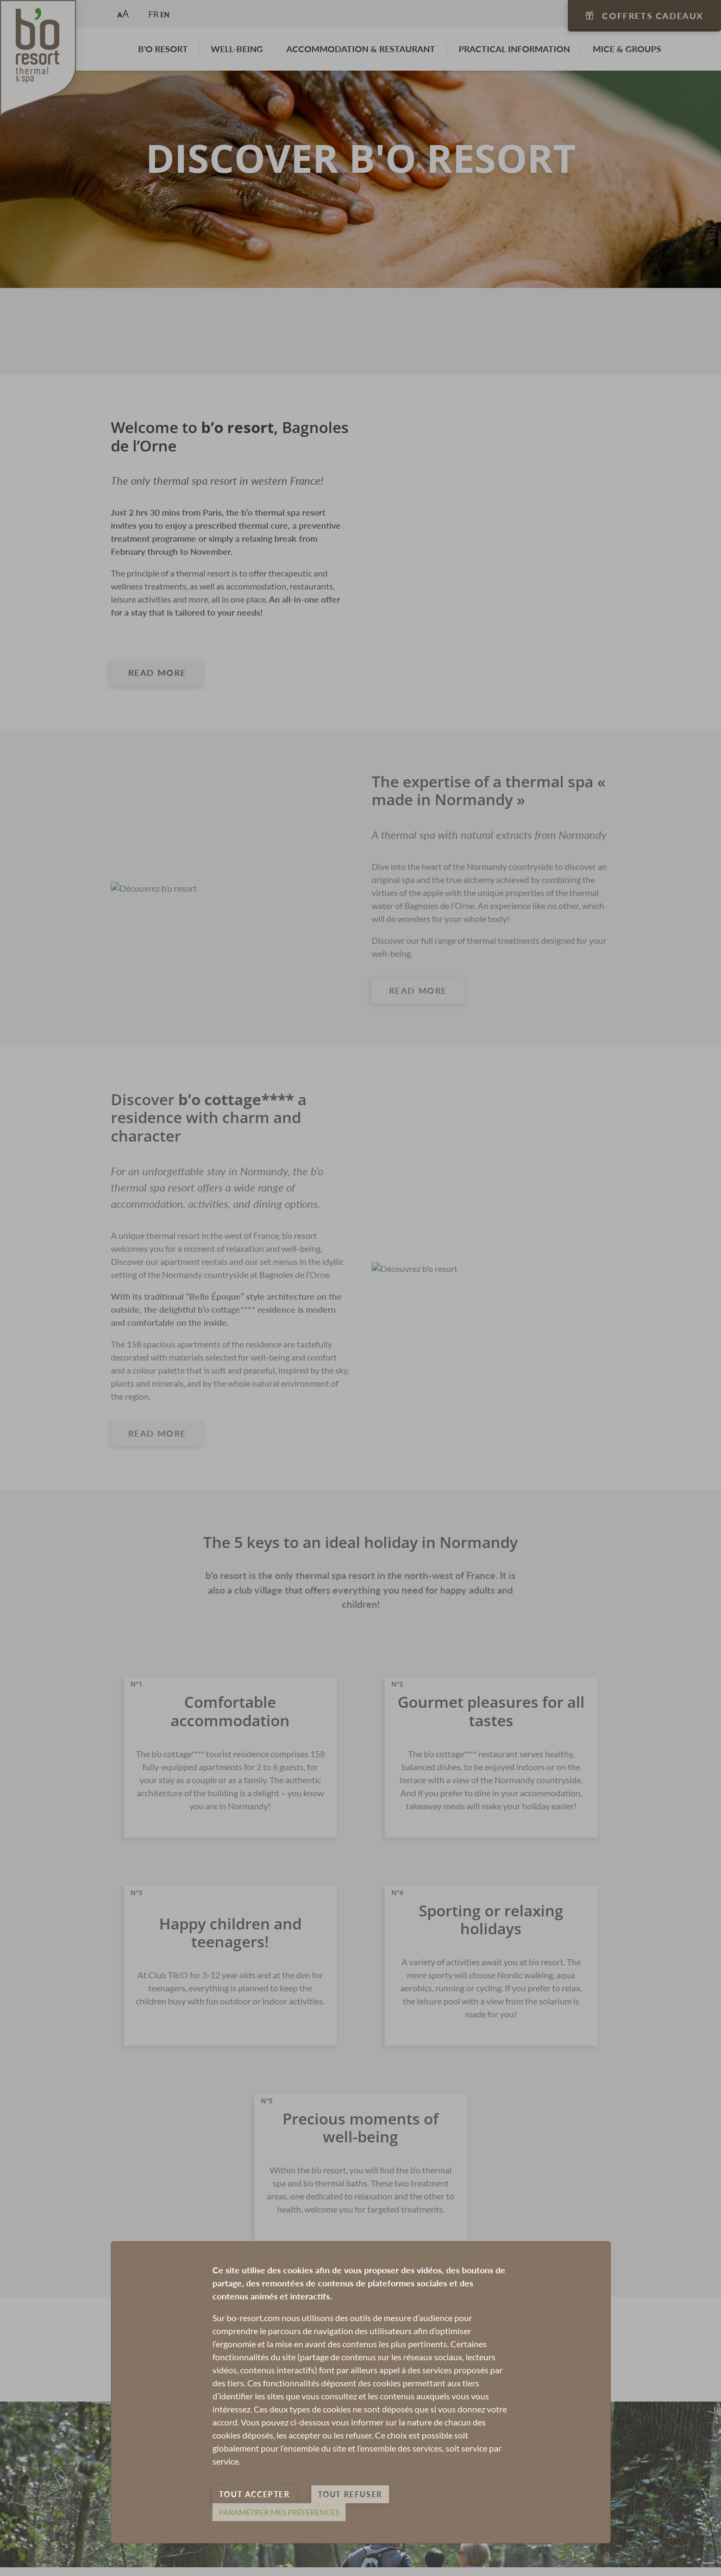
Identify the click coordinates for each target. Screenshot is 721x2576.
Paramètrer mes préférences (279, 2512)
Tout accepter (254, 2494)
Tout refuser (350, 2494)
